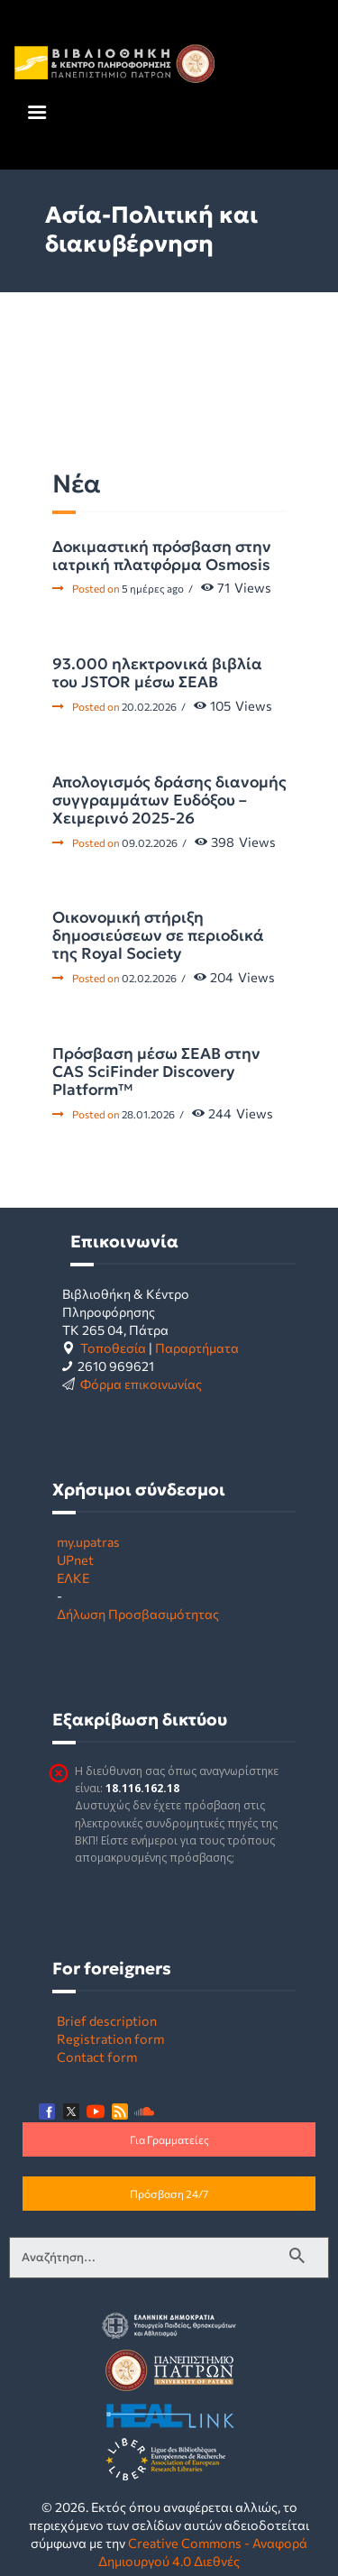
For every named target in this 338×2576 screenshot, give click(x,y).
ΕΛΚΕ (73, 1577)
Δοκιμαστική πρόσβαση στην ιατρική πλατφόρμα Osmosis (161, 556)
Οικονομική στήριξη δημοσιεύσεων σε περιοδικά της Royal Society (158, 935)
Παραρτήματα (197, 1347)
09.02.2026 (150, 842)
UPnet (75, 1559)
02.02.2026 (149, 977)
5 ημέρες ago (153, 588)
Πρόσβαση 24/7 (169, 2193)
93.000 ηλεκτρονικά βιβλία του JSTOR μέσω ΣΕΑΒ (157, 673)
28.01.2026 (148, 1114)
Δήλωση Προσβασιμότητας (138, 1613)
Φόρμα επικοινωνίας (141, 1383)
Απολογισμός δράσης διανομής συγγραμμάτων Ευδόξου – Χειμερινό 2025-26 (169, 800)
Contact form (97, 2056)
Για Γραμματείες (169, 2139)
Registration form (110, 2038)
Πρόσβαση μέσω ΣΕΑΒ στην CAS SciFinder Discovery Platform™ (156, 1071)
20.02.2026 (149, 706)
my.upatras (88, 1541)
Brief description (107, 2020)
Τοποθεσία (113, 1347)
